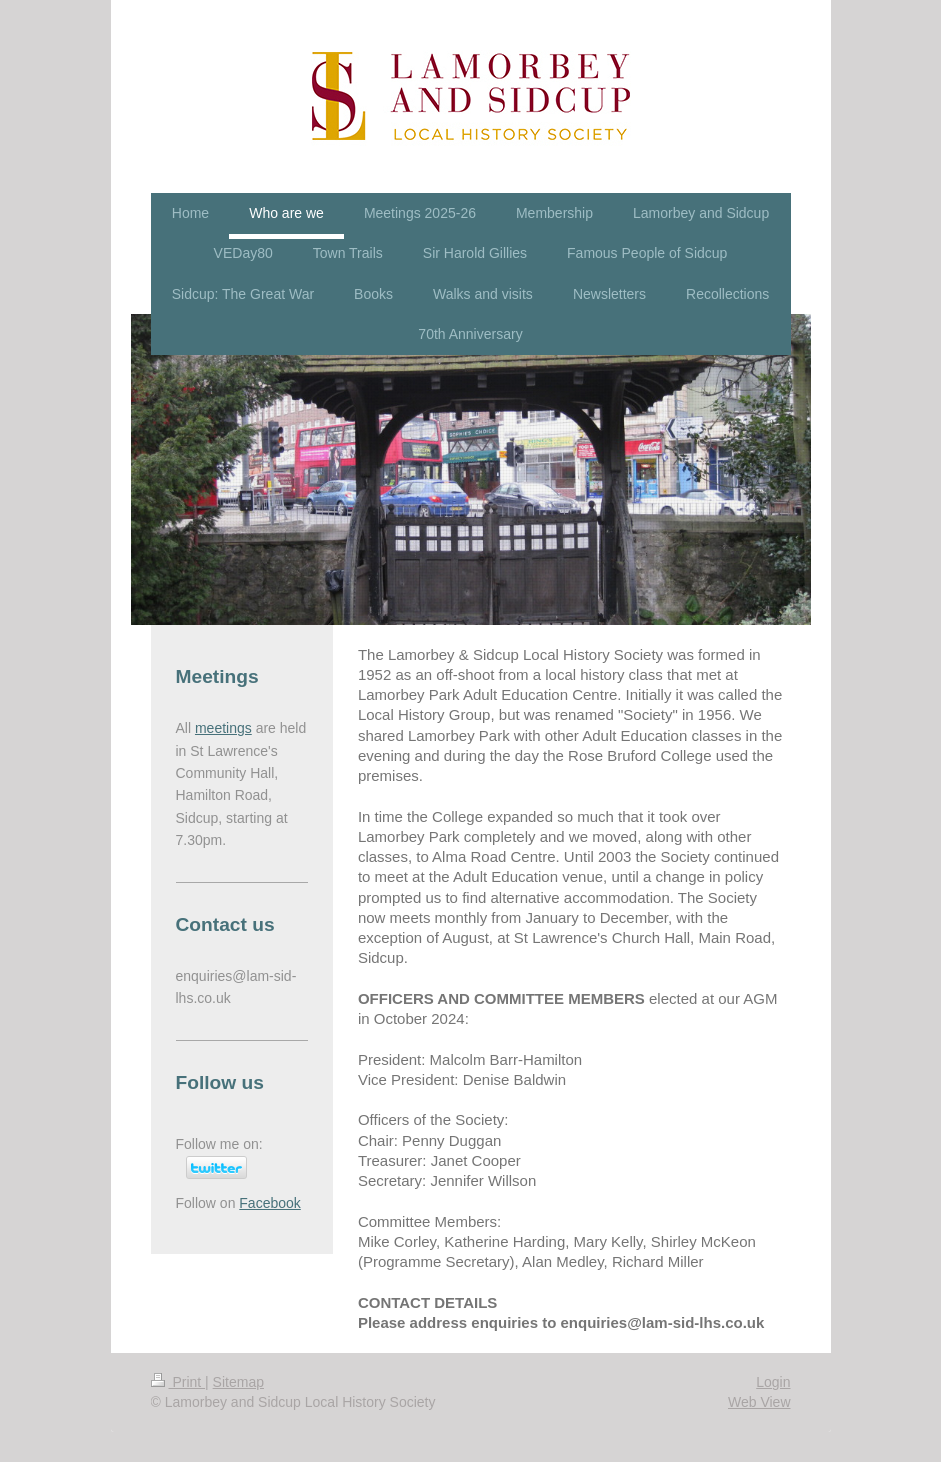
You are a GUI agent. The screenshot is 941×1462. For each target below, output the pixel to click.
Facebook (269, 1203)
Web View (759, 1402)
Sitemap (238, 1382)
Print (178, 1382)
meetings (223, 728)
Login (773, 1382)
